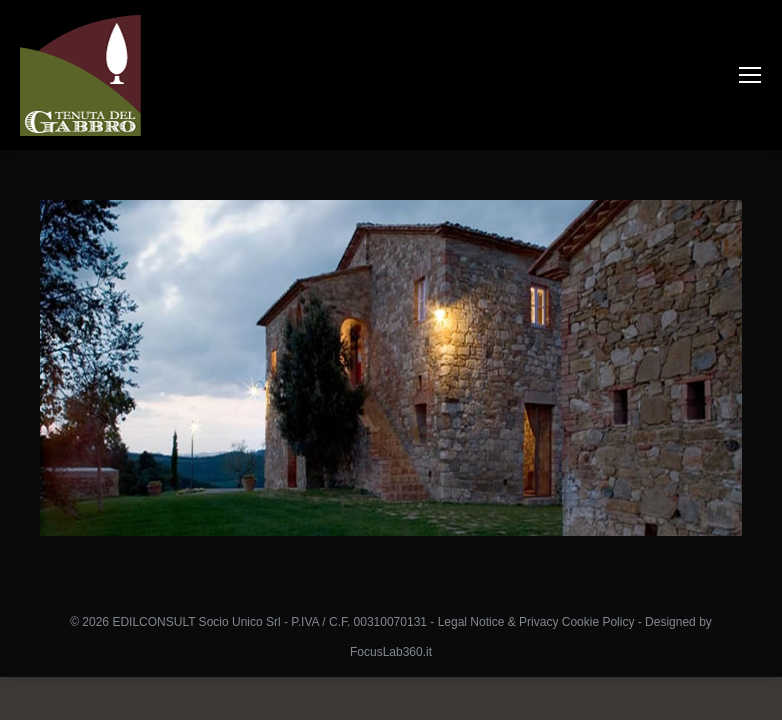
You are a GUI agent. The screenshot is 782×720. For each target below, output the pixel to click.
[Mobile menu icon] (750, 75)
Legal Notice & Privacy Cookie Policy (536, 622)
